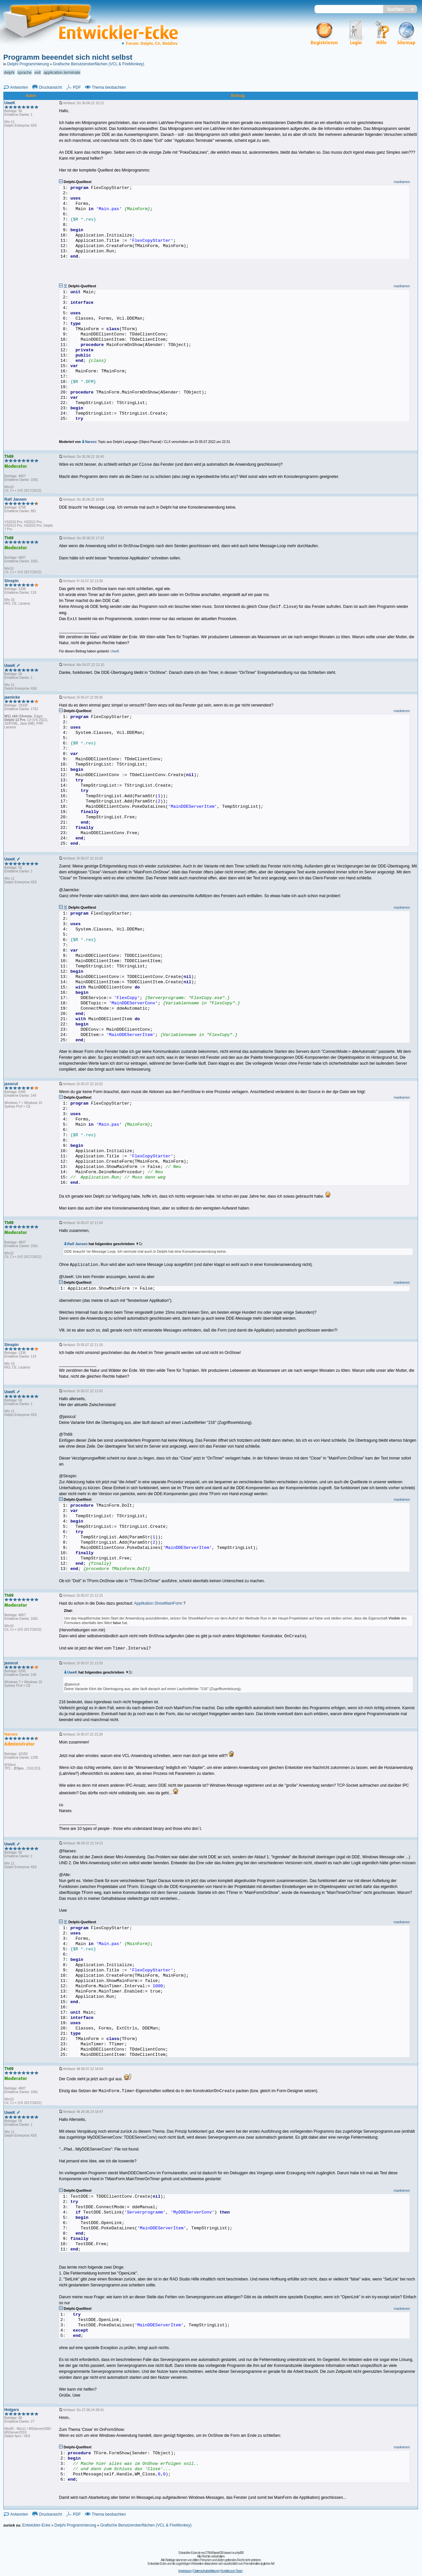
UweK (70, 1672)
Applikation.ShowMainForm (158, 1603)
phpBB (239, 2553)
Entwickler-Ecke (36, 2525)
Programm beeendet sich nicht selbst (67, 57)
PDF (77, 87)
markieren (402, 182)
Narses (89, 442)
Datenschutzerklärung (206, 2571)
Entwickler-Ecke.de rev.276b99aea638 (200, 2553)
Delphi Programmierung (28, 64)
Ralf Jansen (76, 1244)
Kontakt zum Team (232, 2571)
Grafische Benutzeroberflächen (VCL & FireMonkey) (98, 64)
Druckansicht (50, 87)
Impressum (185, 2571)
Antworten (19, 87)
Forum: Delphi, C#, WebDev (149, 43)
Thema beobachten (109, 87)
